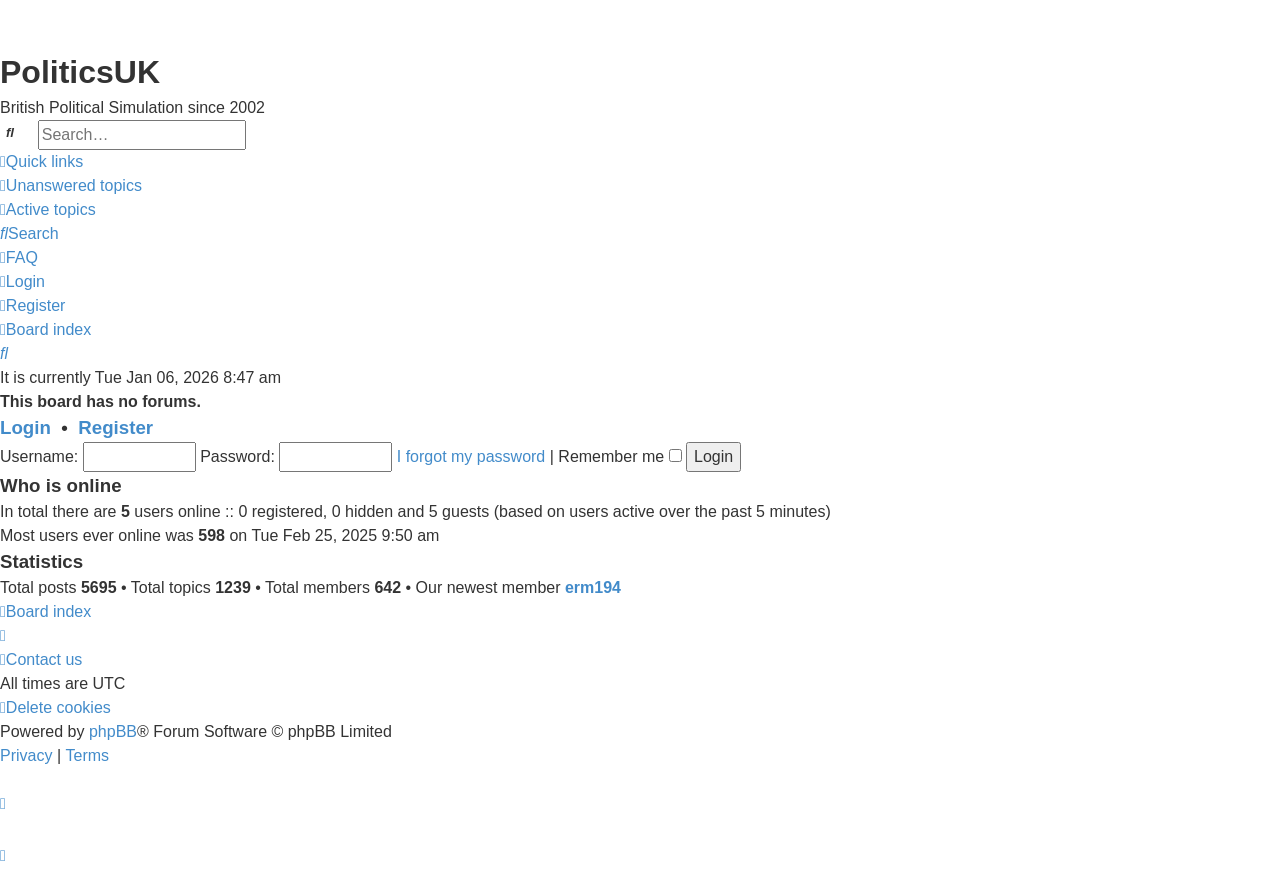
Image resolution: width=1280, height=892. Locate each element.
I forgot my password (471, 456)
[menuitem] (71, 186)
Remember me (619, 456)
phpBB (113, 731)
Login (25, 427)
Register (115, 427)
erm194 (593, 587)
